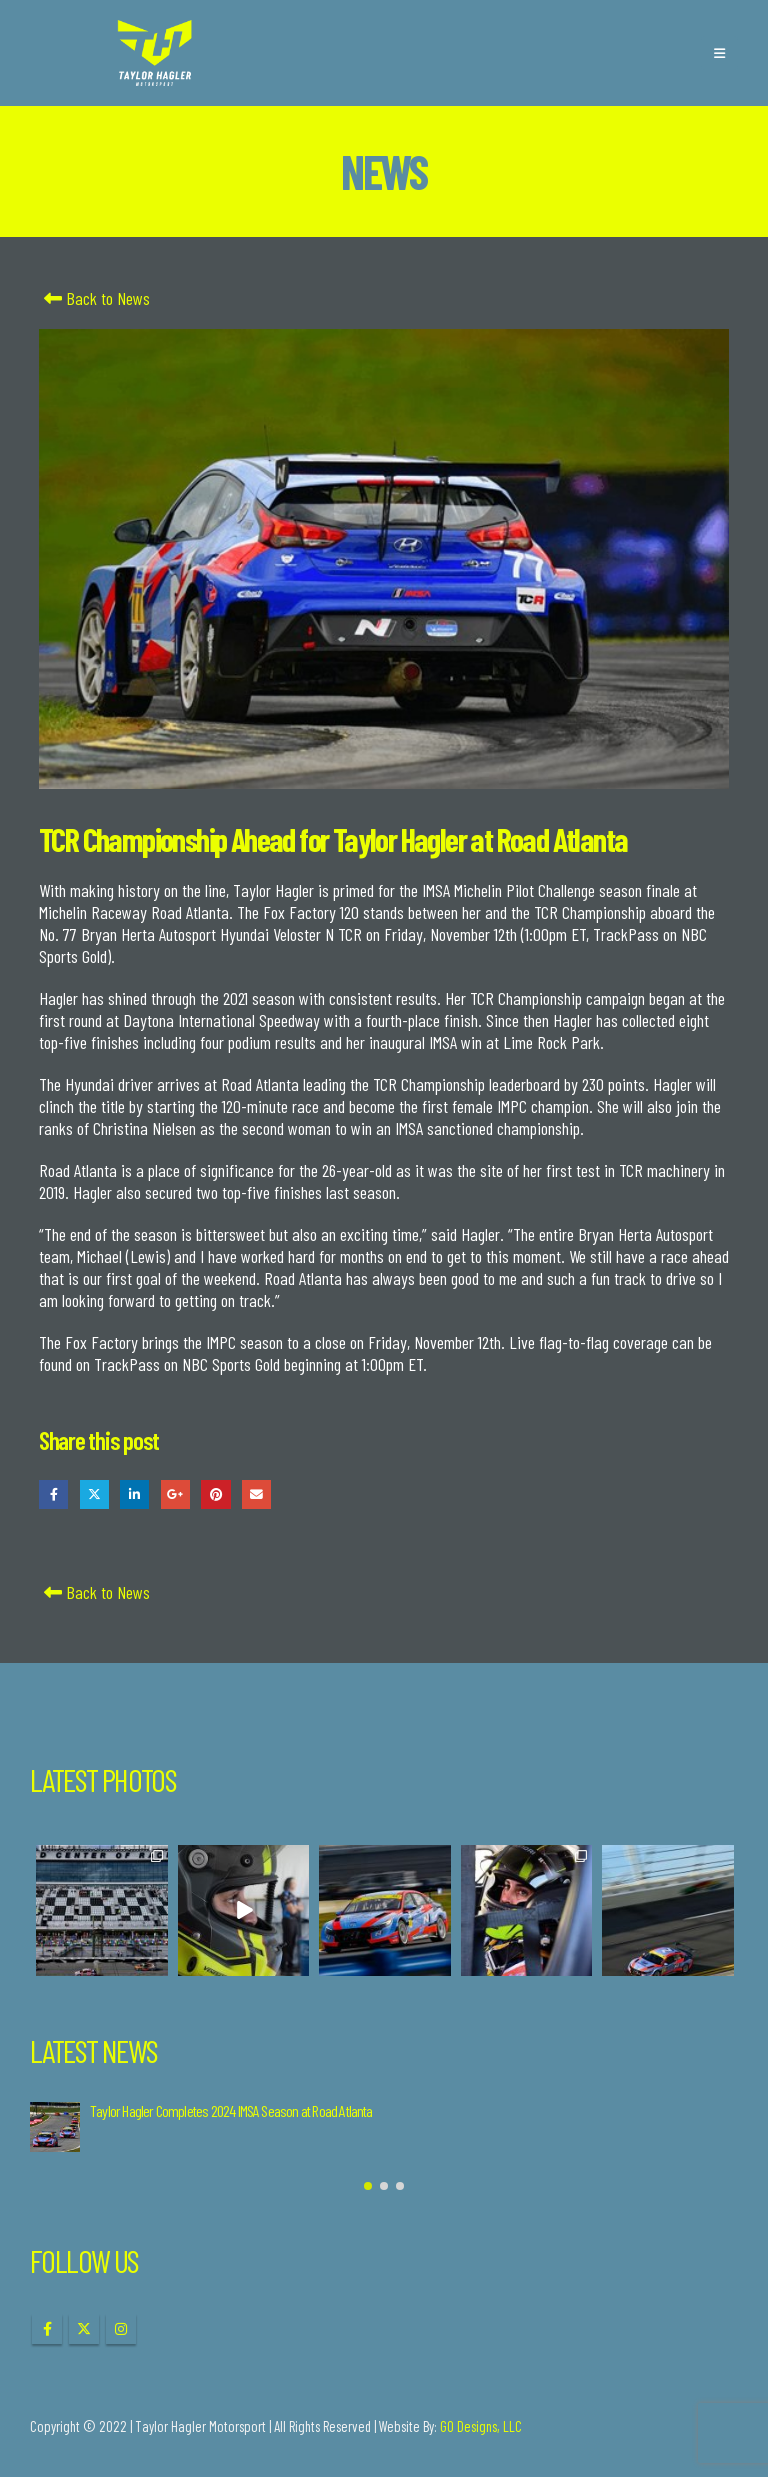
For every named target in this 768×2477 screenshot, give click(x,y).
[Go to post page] (55, 2127)
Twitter (94, 1494)
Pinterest (215, 1494)
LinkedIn (134, 1494)
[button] (719, 53)
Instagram (121, 2329)
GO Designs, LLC (481, 2426)
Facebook (53, 1494)
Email (256, 1494)
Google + (175, 1494)
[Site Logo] (155, 53)
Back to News (94, 298)
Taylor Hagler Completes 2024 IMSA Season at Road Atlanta (231, 2110)
